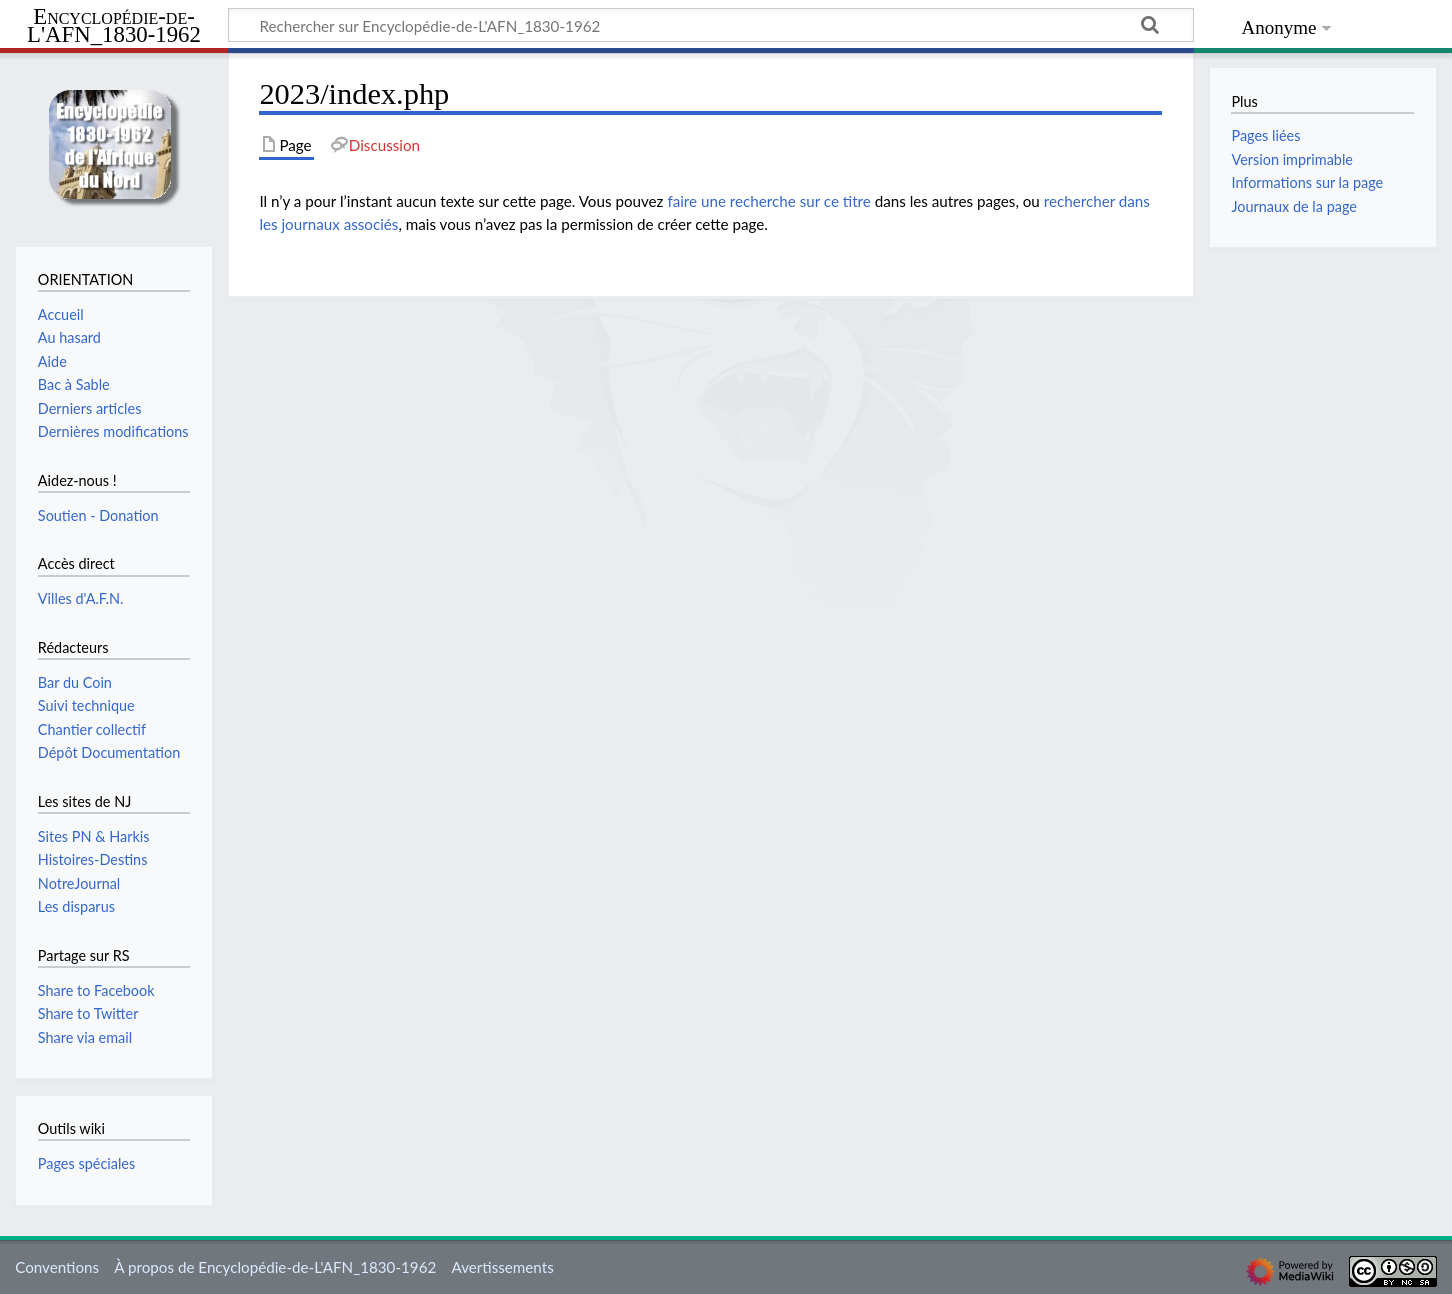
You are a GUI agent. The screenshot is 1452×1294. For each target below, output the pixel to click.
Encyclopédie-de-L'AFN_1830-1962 (114, 26)
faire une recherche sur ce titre (768, 201)
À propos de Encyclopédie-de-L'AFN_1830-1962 (275, 1267)
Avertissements (502, 1267)
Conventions (57, 1267)
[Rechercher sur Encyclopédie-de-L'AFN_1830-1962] (711, 25)
